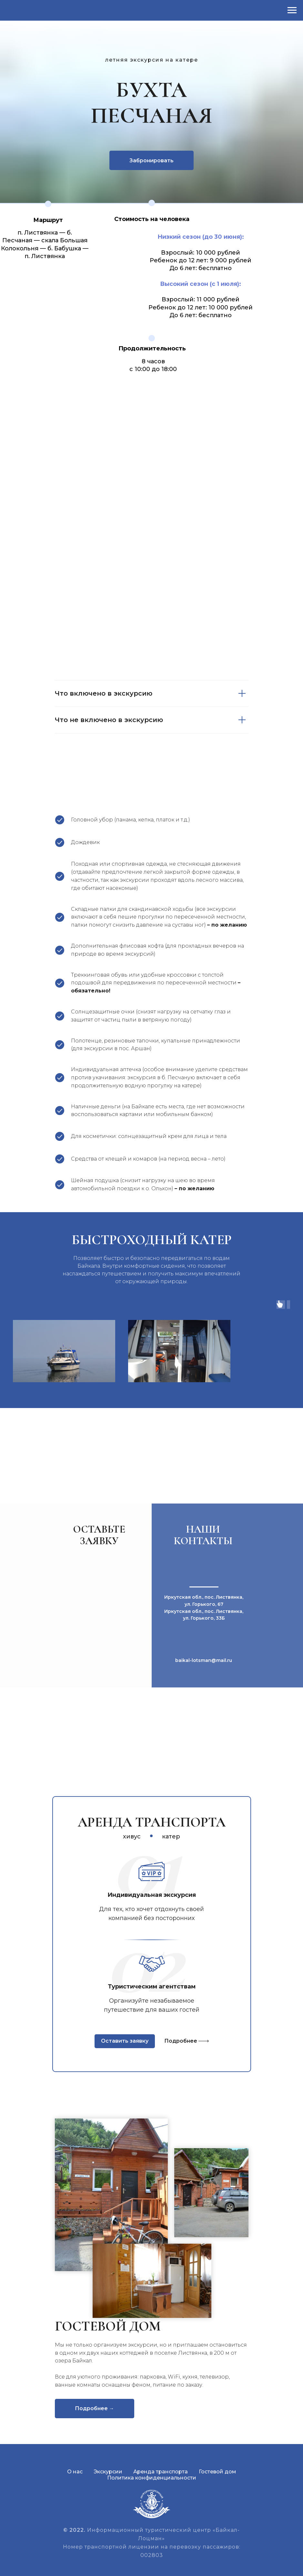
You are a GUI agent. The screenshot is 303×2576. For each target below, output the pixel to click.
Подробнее (180, 2041)
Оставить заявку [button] (124, 2041)
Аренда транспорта (160, 2472)
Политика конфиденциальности (151, 2478)
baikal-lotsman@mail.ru (203, 1660)
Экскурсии (108, 2472)
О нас (75, 2472)
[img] (203, 2041)
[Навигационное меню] (292, 10)
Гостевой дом (217, 2472)
